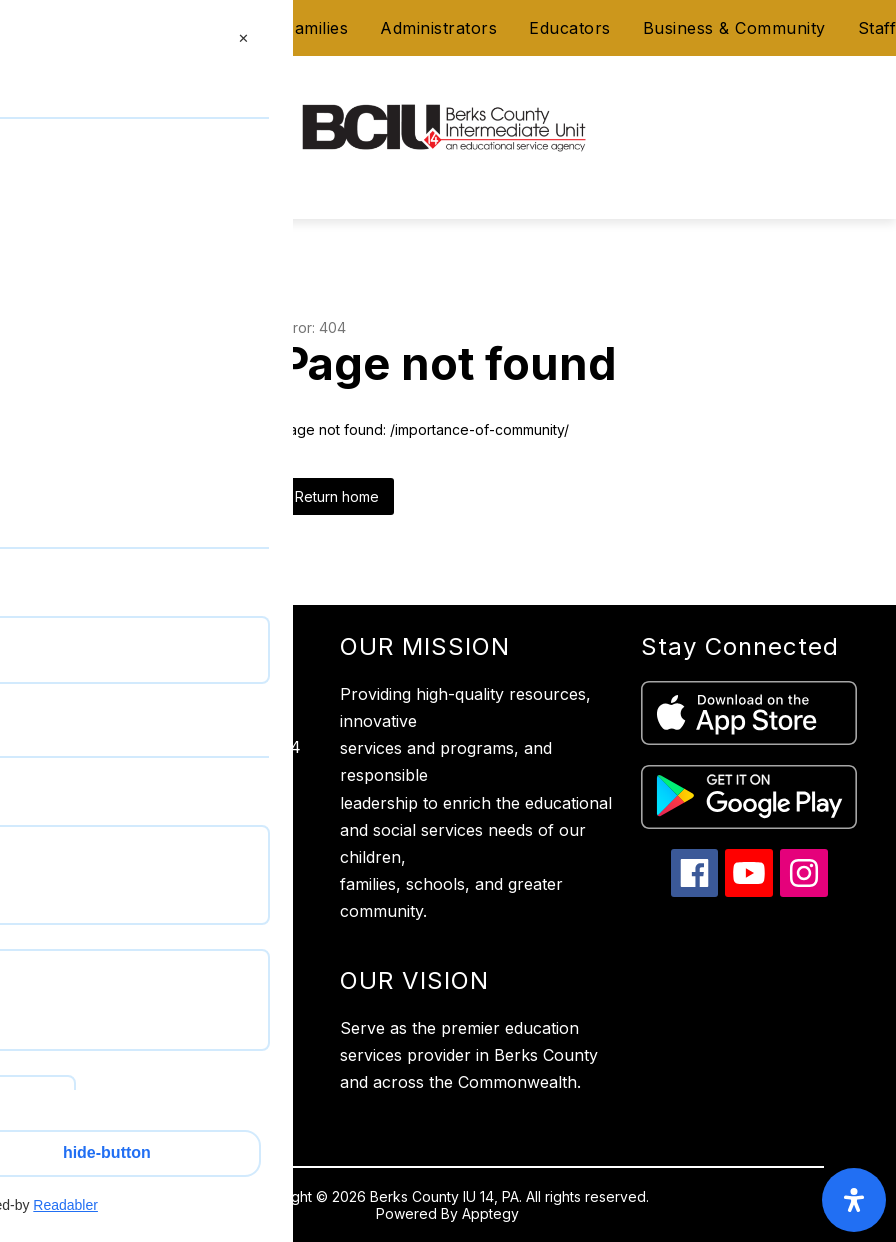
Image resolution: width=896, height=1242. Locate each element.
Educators (570, 28)
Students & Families (270, 28)
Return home (337, 496)
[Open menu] (51, 138)
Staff (877, 28)
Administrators (438, 28)
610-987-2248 (152, 829)
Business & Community (734, 28)
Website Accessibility (117, 940)
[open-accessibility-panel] (854, 1200)
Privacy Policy (93, 900)
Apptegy (490, 1213)
